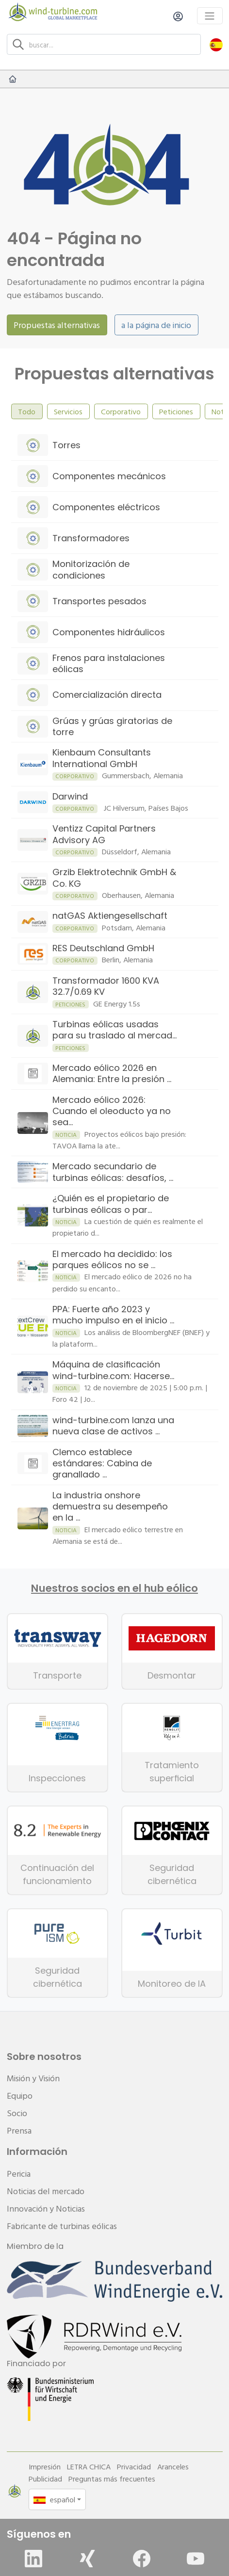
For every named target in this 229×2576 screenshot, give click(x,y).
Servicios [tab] (68, 411)
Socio (17, 2113)
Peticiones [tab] (176, 411)
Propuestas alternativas (57, 324)
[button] (216, 44)
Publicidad (45, 2478)
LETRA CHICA (89, 2466)
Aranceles (173, 2466)
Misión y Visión (33, 2078)
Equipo (20, 2095)
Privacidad (134, 2466)
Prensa (19, 2130)
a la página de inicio (156, 324)
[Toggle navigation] (210, 15)
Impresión (45, 2466)
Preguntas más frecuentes (111, 2478)
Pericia (19, 2173)
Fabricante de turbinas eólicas (62, 2225)
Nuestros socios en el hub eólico (114, 1588)
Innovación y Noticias (46, 2208)
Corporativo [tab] (121, 411)
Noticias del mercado (45, 2191)
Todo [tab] (26, 411)
